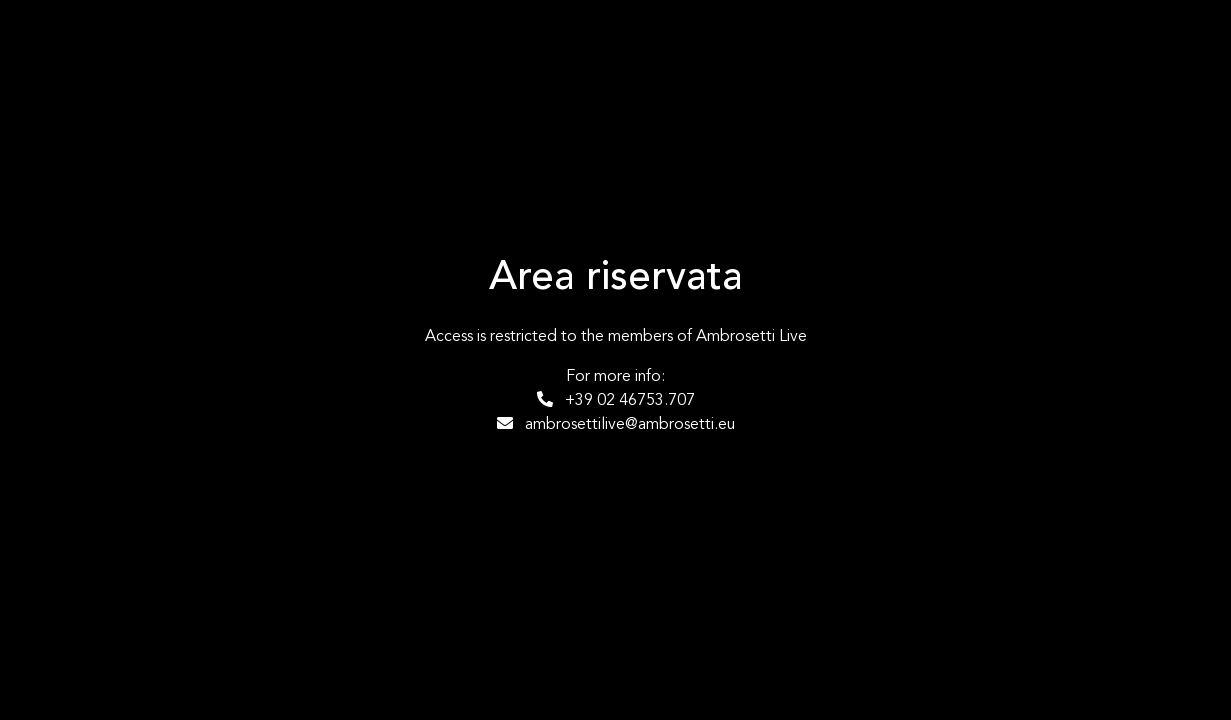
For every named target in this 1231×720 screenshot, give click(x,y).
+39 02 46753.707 (616, 400)
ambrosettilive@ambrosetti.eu (616, 424)
